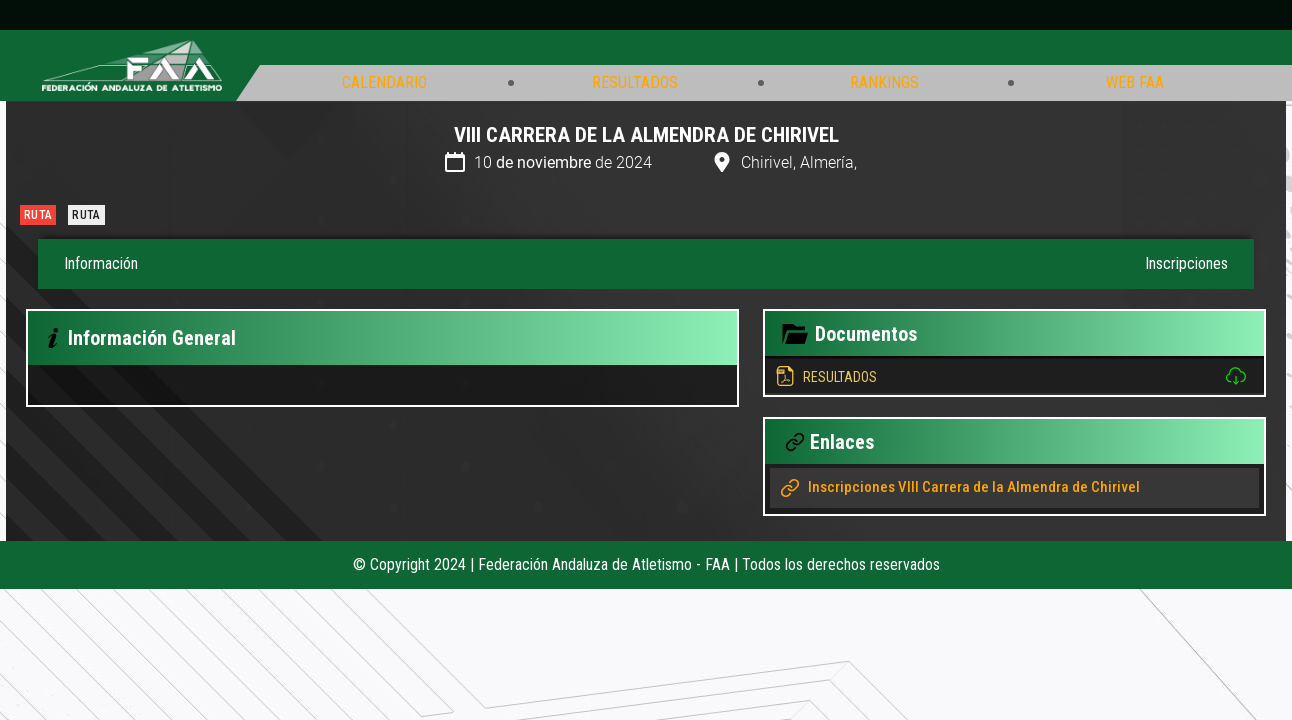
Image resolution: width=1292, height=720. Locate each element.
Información (101, 263)
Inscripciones (1186, 263)
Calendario (384, 83)
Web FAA (1135, 83)
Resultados (635, 83)
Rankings (884, 83)
